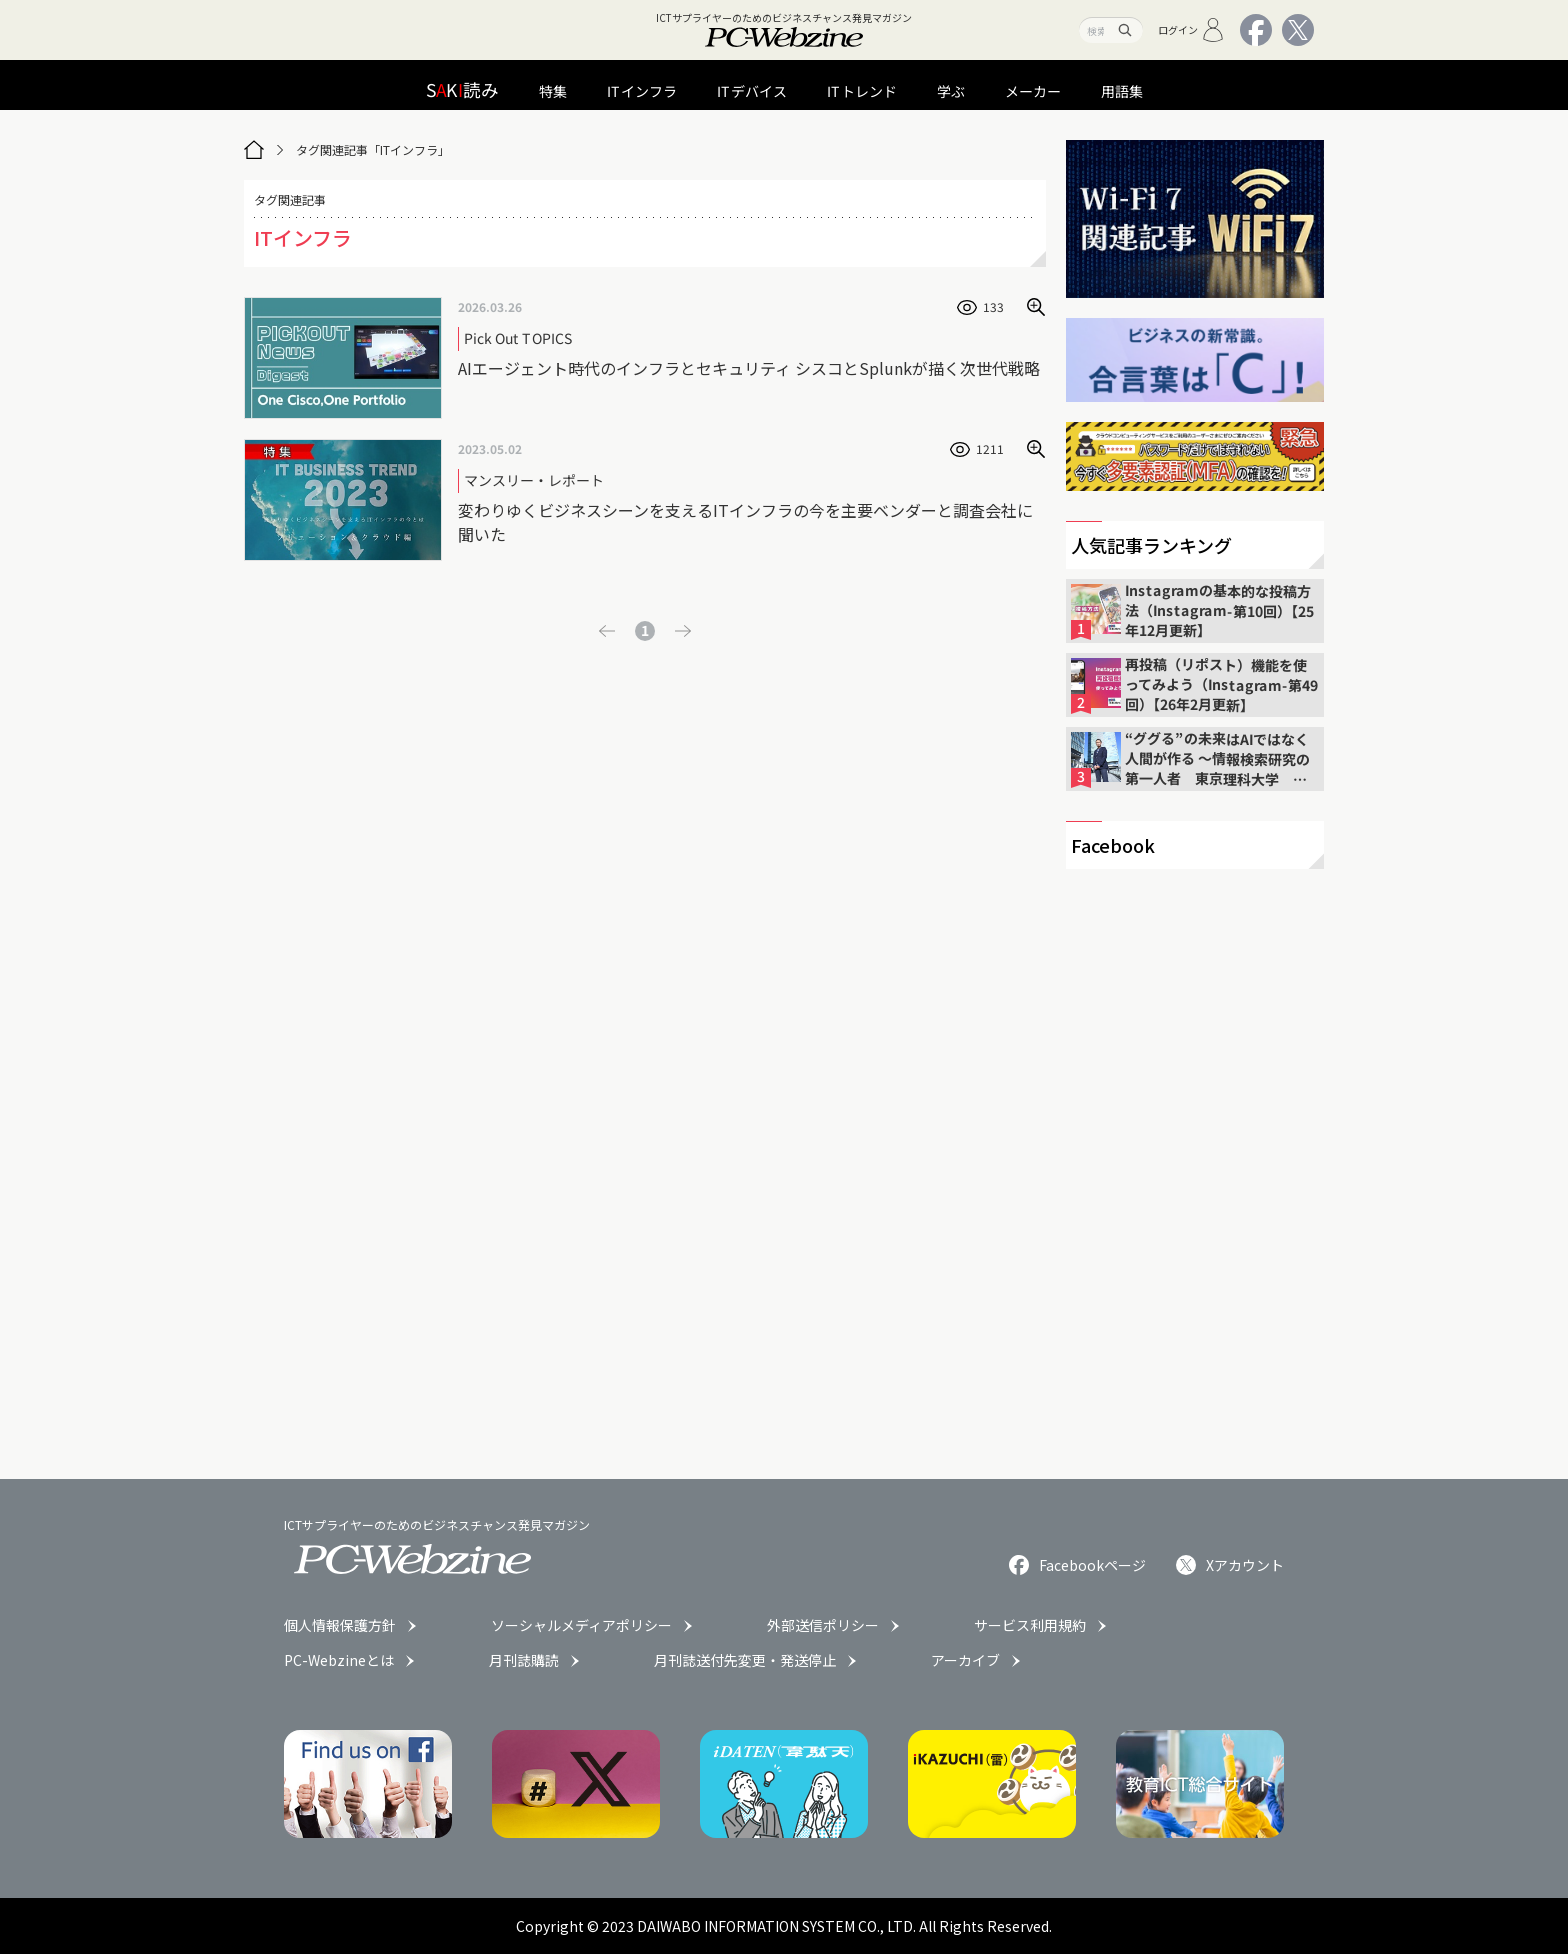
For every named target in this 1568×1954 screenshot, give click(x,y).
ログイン (1191, 30)
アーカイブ (965, 1660)
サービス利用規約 (1030, 1625)
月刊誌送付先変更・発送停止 (745, 1660)
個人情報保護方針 (340, 1625)
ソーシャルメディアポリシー (581, 1625)
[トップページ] (254, 150)
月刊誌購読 (524, 1660)
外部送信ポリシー (823, 1625)
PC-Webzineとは (339, 1660)
